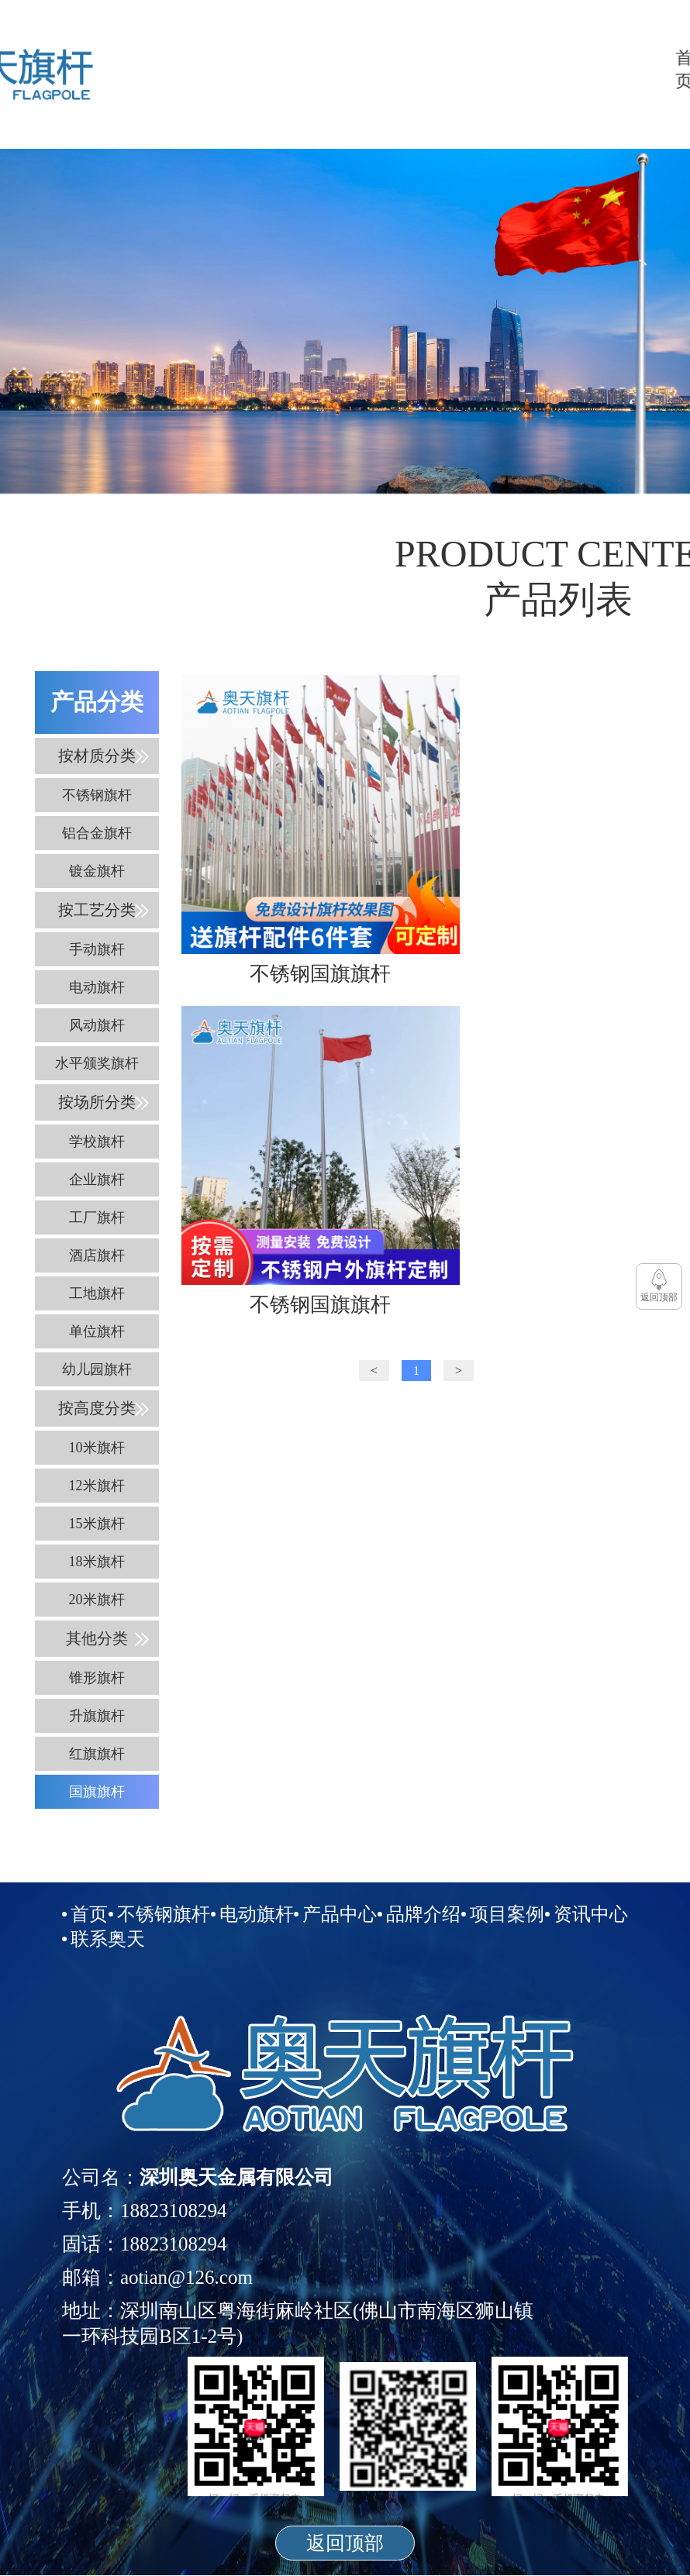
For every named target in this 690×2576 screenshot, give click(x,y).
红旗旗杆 (97, 1754)
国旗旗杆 (97, 1791)
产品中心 (483, 69)
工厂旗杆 (97, 1217)
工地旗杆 (97, 1293)
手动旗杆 (97, 949)
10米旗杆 (97, 1447)
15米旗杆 (97, 1523)
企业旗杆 (97, 1179)
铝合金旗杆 (97, 833)
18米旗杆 (97, 1561)
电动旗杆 (448, 69)
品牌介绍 (519, 69)
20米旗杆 (97, 1599)
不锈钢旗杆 (412, 69)
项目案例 (555, 69)
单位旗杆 (97, 1331)
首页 (376, 69)
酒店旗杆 (97, 1255)
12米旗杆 (97, 1485)
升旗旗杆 (97, 1716)
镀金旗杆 (97, 871)
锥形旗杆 (97, 1678)
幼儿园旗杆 (97, 1369)
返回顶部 (345, 2543)
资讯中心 (590, 69)
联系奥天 (626, 69)
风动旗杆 (97, 1025)
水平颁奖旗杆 (97, 1063)
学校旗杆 (97, 1141)
